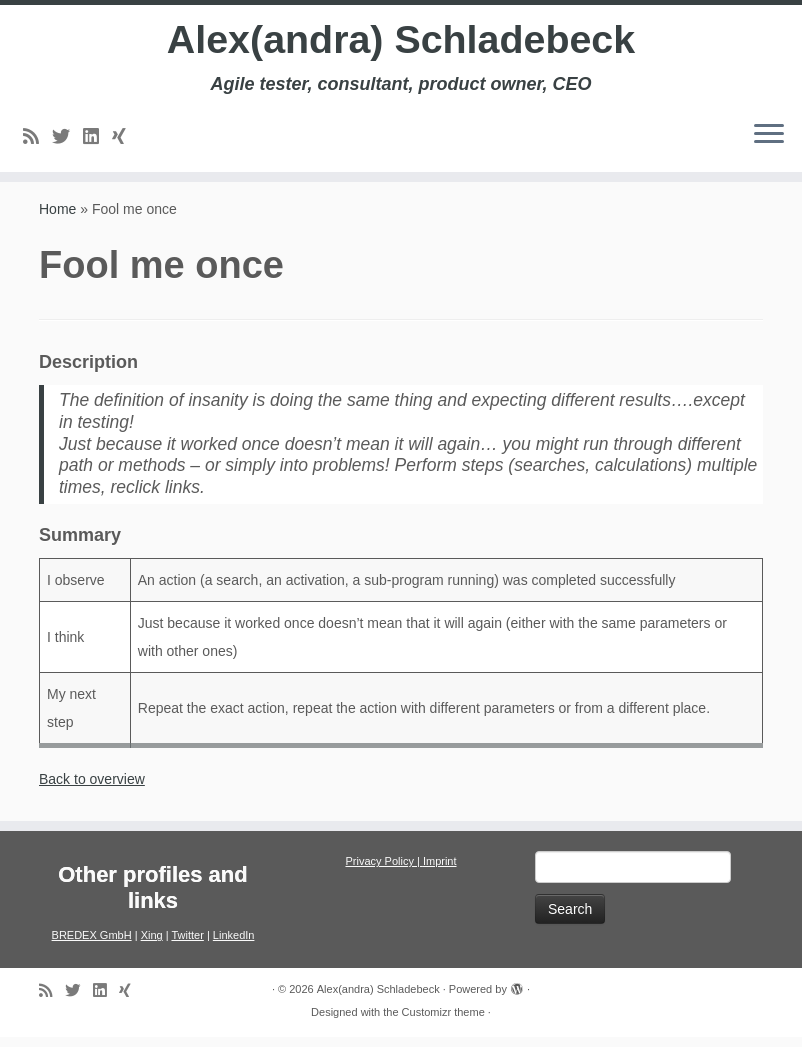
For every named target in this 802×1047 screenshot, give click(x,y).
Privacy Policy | (383, 871)
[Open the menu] (769, 137)
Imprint (440, 871)
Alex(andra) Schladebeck (401, 40)
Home (57, 219)
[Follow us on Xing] (125, 138)
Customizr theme (443, 1022)
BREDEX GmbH (92, 945)
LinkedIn (234, 945)
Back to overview (92, 789)
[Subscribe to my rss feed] (37, 138)
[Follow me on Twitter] (67, 138)
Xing (152, 945)
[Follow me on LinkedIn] (97, 138)
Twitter (187, 945)
